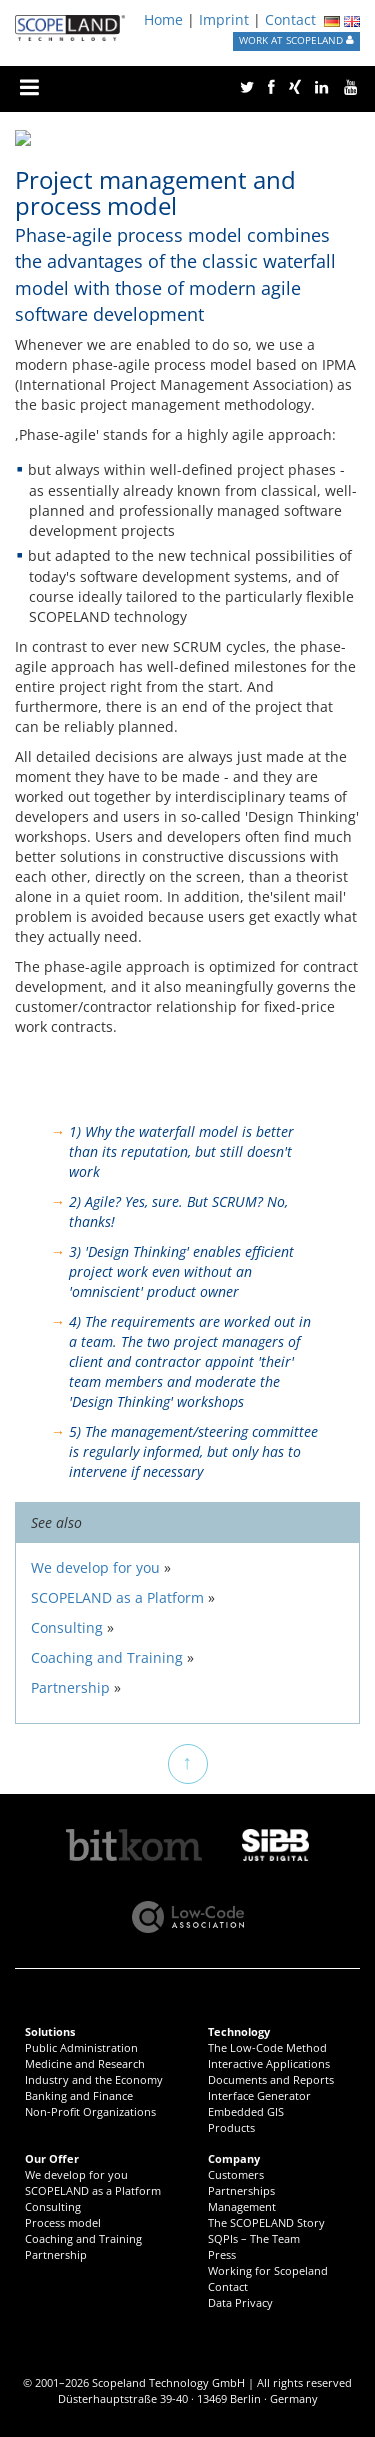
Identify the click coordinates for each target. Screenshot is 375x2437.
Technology (239, 2031)
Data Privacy (240, 2302)
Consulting (53, 2206)
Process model (63, 2222)
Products (231, 2127)
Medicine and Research (85, 2063)
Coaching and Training (83, 2238)
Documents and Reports (271, 2079)
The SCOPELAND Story (266, 2222)
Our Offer (52, 2158)
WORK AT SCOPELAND (296, 40)
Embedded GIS (246, 2111)
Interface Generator (259, 2095)
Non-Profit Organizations (90, 2111)
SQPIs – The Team (254, 2238)
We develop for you (76, 2174)
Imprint (224, 19)
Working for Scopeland (268, 2270)
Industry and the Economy (94, 2079)
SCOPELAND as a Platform (93, 2190)
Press (222, 2254)
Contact (290, 19)
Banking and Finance (79, 2095)
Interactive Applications (269, 2063)
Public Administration (81, 2047)
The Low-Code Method (267, 2047)
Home (163, 19)
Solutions (50, 2031)
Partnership (56, 2254)
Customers (236, 2174)
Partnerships (241, 2190)
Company (234, 2158)
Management (242, 2206)
